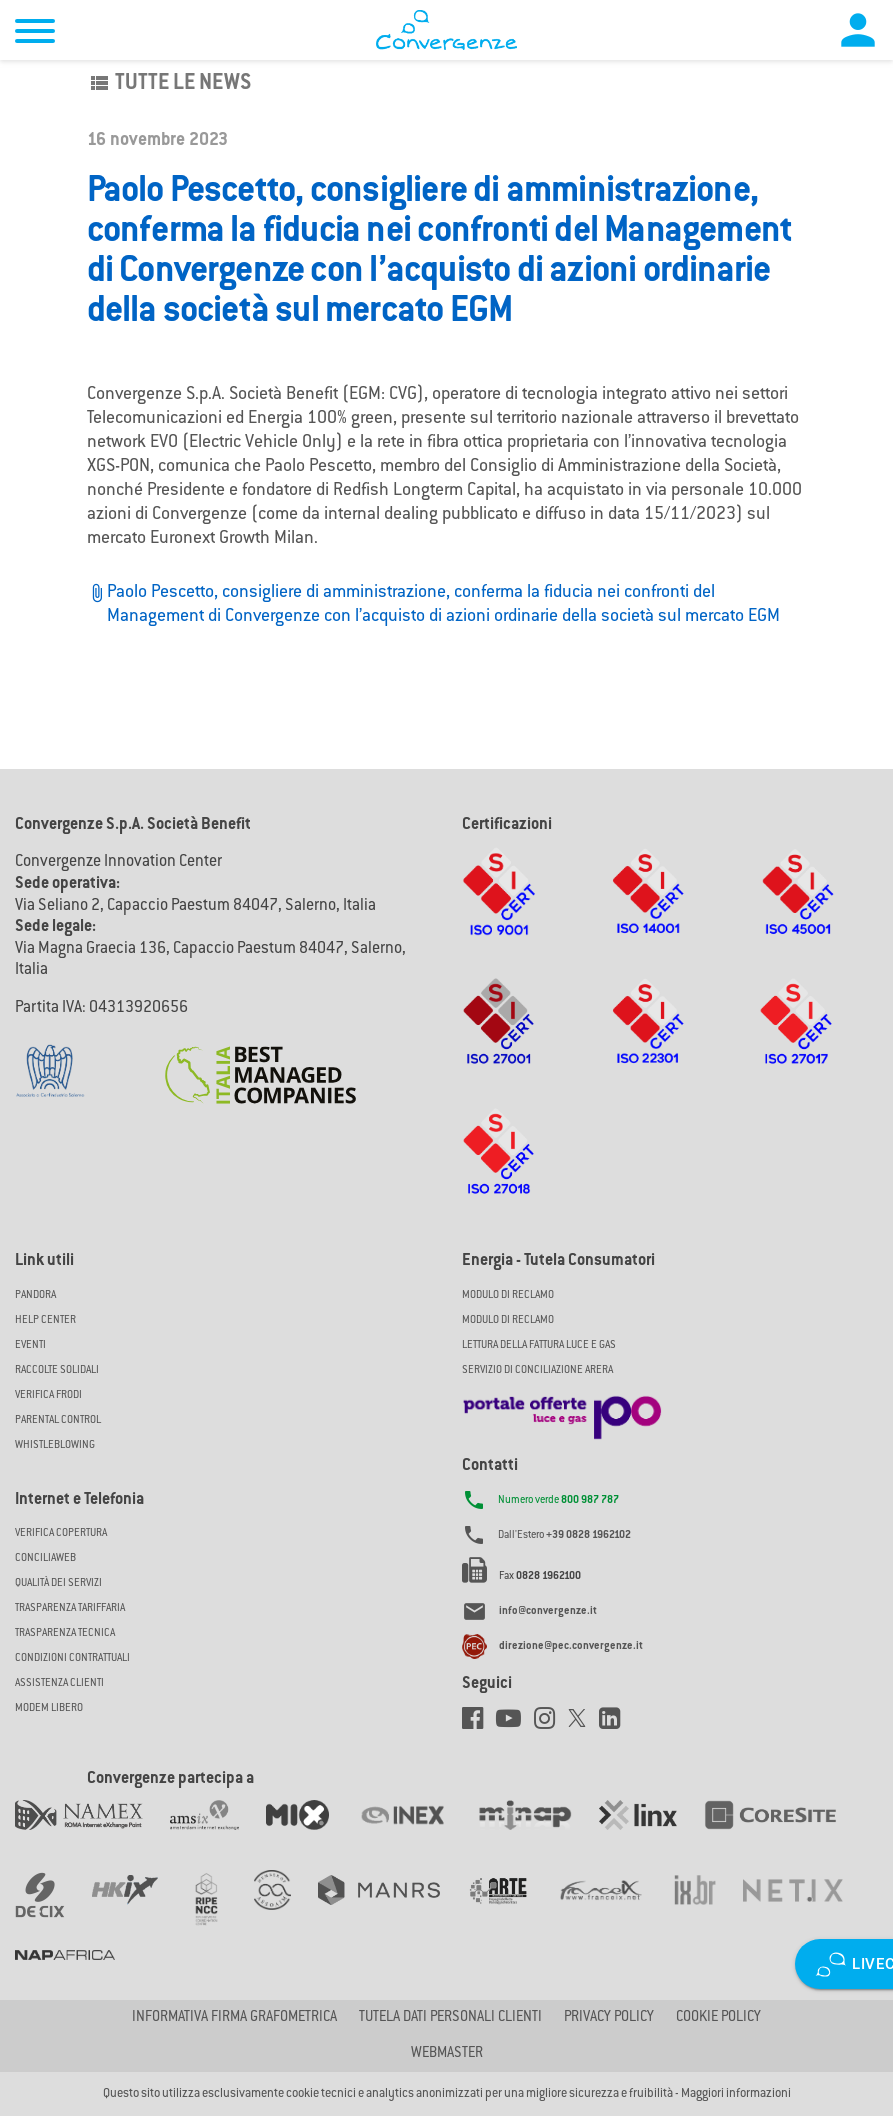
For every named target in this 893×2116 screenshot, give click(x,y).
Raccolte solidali (57, 1370)
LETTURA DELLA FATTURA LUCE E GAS (539, 1345)
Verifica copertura (61, 1533)
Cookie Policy (718, 2018)
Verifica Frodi (48, 1395)
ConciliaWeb (45, 1558)
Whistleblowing (55, 1445)
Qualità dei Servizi (58, 1583)
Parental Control (58, 1420)
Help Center (45, 1320)
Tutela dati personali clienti (450, 2018)
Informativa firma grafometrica (234, 2018)
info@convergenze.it (548, 1611)
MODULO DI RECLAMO (508, 1295)
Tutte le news (169, 84)
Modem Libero (49, 1708)
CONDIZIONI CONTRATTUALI (72, 1658)
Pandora (35, 1295)
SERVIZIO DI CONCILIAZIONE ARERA (537, 1370)
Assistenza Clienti (59, 1683)
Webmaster (447, 2054)
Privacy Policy (609, 2018)
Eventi (30, 1345)
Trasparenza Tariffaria (70, 1608)
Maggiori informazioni (736, 2094)
